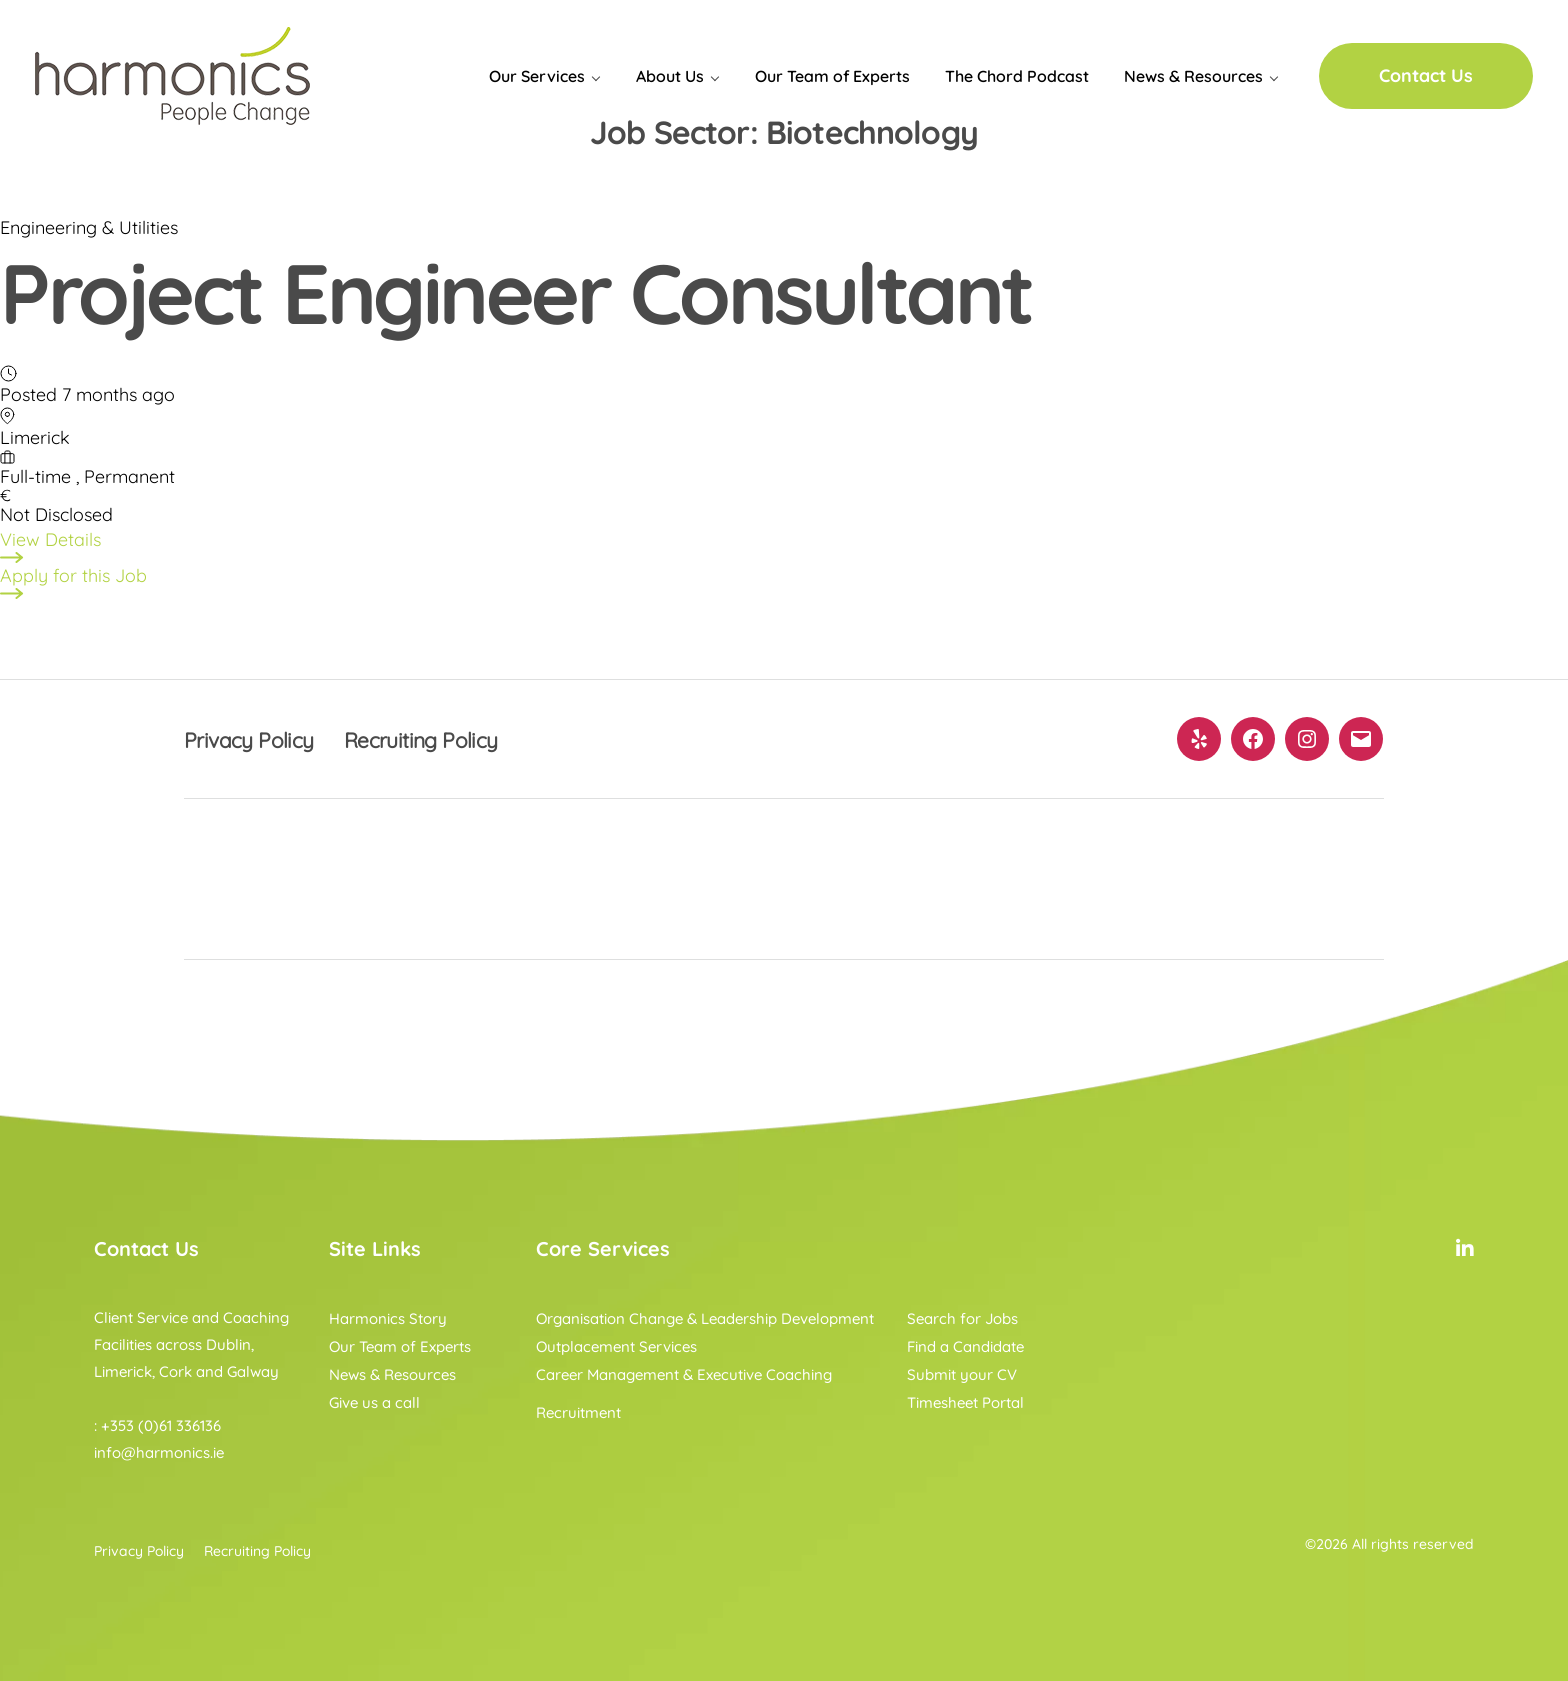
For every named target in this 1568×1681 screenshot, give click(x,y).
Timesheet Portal (965, 1402)
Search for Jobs (962, 1318)
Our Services (537, 76)
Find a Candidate (965, 1346)
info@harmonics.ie (159, 1452)
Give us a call (374, 1402)
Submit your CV (962, 1374)
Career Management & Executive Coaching (684, 1374)
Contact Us (1426, 75)
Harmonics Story (388, 1318)
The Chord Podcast (1017, 76)
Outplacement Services (616, 1346)
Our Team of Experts (832, 76)
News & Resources (1193, 76)
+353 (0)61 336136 (161, 1425)
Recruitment (578, 1412)
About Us (670, 76)
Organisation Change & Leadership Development (705, 1318)
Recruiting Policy (444, 739)
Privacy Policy (256, 739)
